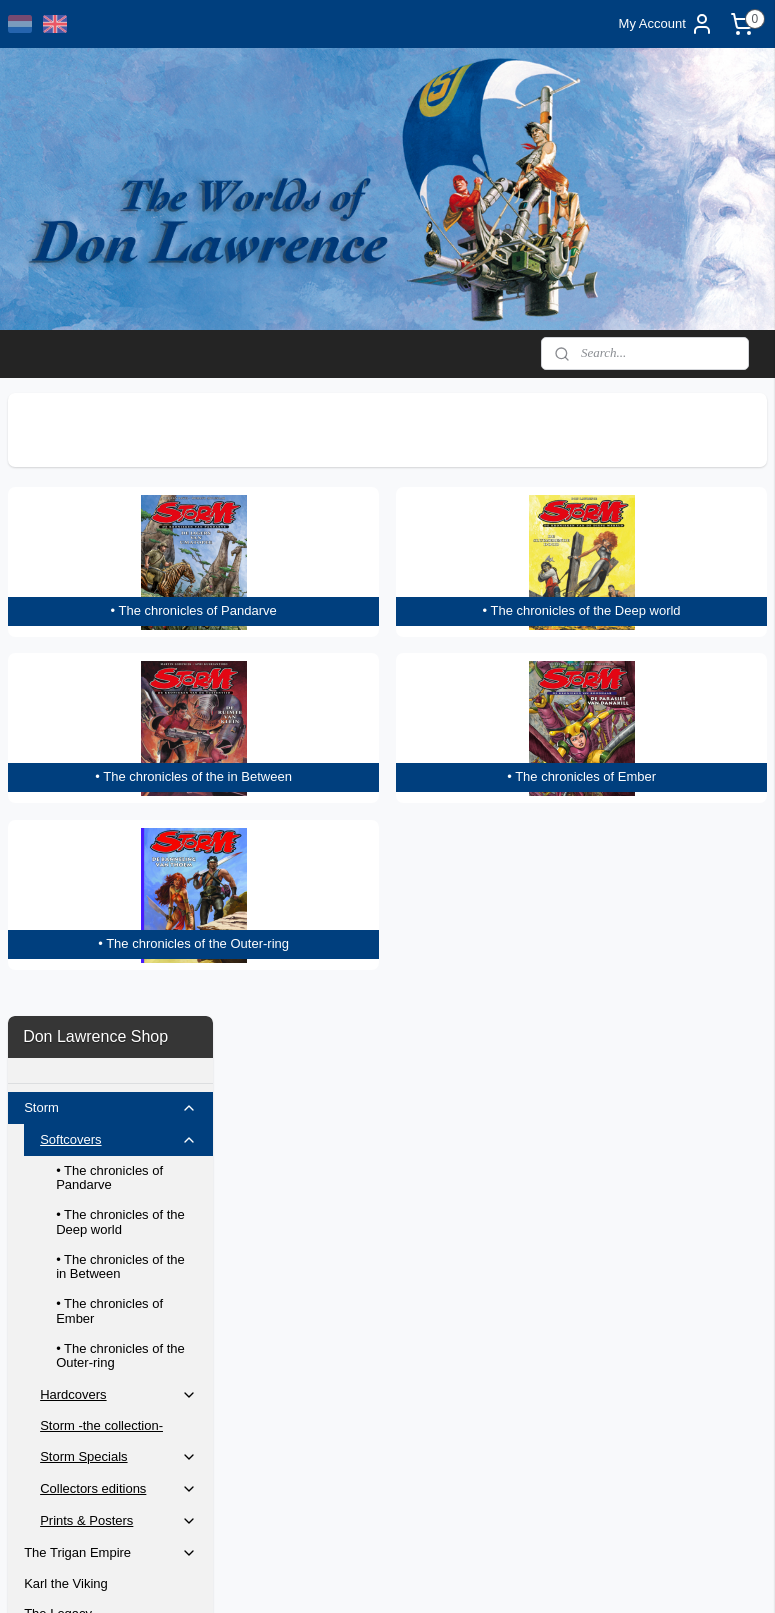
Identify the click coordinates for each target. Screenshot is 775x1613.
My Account (666, 24)
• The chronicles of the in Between (120, 643)
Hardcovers (118, 772)
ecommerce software (453, 1576)
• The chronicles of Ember (109, 687)
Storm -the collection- (101, 802)
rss (385, 1576)
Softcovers (118, 517)
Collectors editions (118, 866)
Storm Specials (118, 834)
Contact (46, 1176)
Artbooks (49, 1038)
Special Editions (70, 1068)
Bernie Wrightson (73, 1146)
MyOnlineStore (610, 1576)
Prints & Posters (118, 898)
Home (41, 1207)
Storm (110, 485)
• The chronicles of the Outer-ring (120, 732)
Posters (46, 1098)
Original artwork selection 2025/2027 (97, 1244)
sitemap (350, 1576)
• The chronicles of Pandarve (109, 554)
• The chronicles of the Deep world (120, 598)
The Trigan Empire (110, 930)
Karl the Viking (66, 960)
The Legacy (58, 990)
